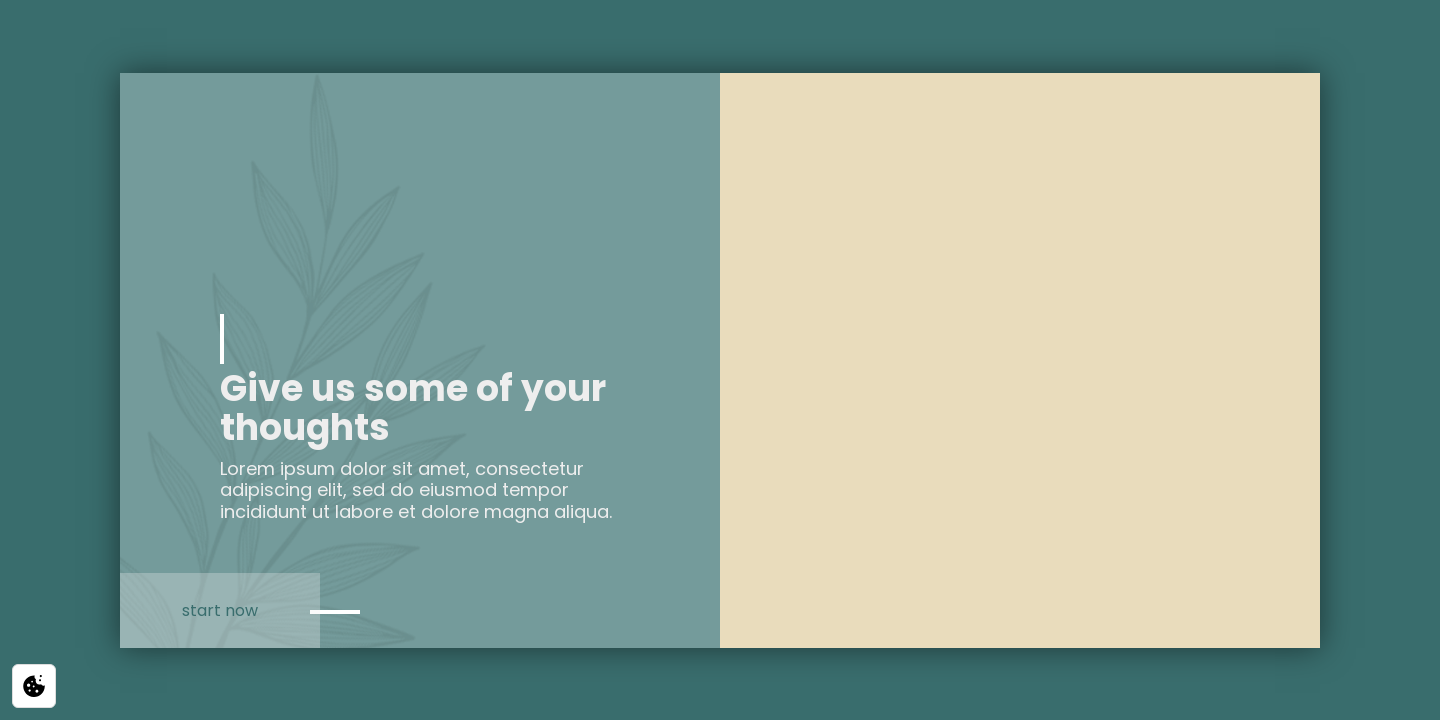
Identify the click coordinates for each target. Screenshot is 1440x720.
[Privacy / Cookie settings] (34, 686)
